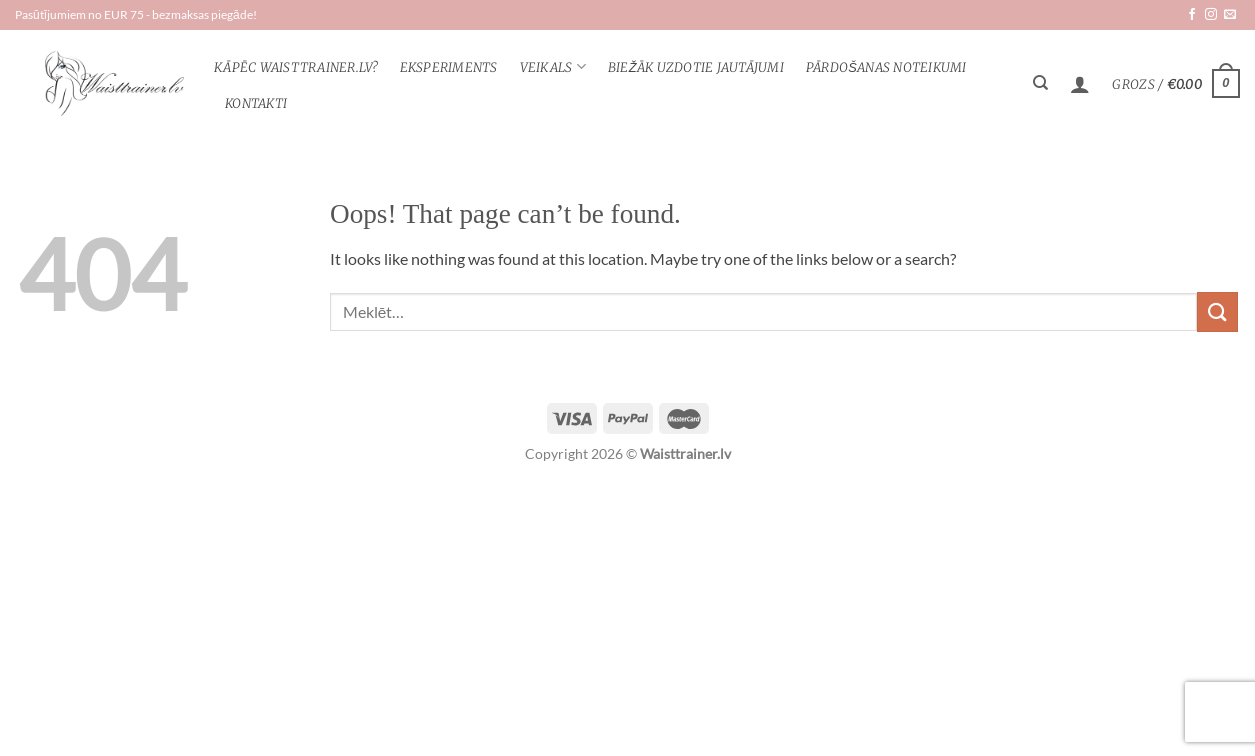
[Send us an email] (1230, 15)
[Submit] (1217, 311)
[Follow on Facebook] (1192, 15)
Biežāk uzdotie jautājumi (696, 67)
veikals (553, 66)
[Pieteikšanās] (1080, 84)
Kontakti (256, 103)
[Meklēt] (1040, 83)
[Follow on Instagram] (1211, 15)
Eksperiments (449, 67)
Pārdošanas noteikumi (886, 67)
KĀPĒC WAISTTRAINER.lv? (296, 67)
